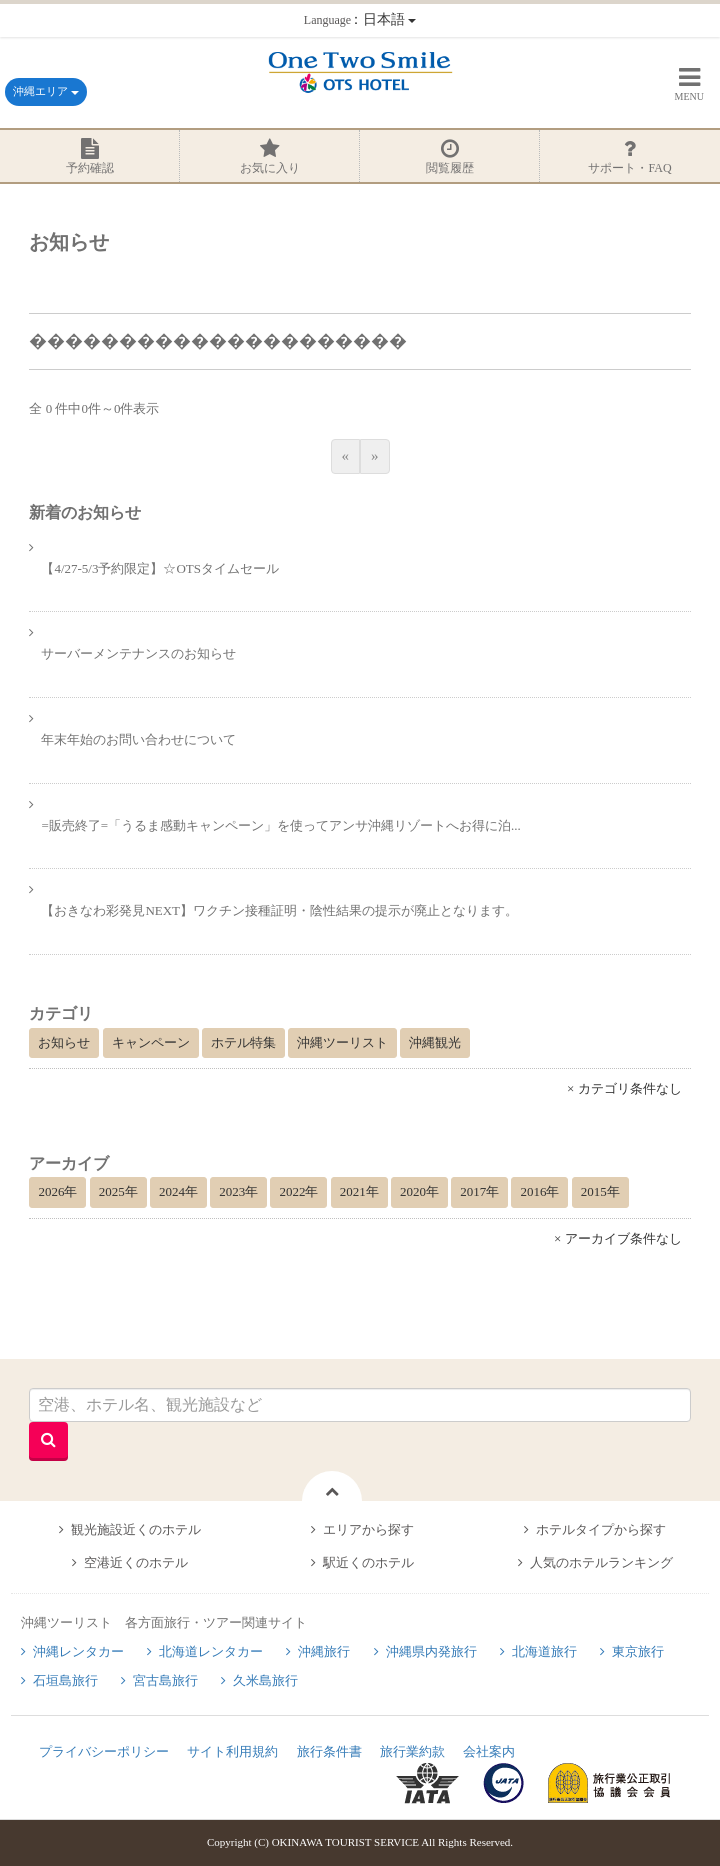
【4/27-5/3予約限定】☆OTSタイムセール (160, 568)
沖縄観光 (435, 1042)
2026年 (57, 1191)
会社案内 (489, 1751)
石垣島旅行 (65, 1680)
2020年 (419, 1191)
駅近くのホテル (368, 1562)
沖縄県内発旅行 (431, 1651)
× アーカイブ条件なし (618, 1238)
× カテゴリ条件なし (624, 1088)
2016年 (539, 1191)
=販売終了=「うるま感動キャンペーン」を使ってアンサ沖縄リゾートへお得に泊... (280, 825)
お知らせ (64, 1042)
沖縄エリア (46, 91)
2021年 (359, 1191)
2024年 (178, 1191)
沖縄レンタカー (78, 1651)
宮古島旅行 (165, 1680)
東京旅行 (638, 1651)
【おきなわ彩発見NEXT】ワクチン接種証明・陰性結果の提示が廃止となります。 (279, 910)
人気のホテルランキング (601, 1562)
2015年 (600, 1191)
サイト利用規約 (232, 1751)
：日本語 (360, 19)
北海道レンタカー (211, 1651)
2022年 (298, 1191)
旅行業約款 (412, 1751)
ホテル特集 (243, 1042)
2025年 (118, 1191)
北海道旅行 (544, 1651)
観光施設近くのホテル (136, 1529)
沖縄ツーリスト (342, 1042)
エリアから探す (368, 1529)
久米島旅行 (265, 1680)
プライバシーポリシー (104, 1751)
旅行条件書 (329, 1751)
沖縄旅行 (324, 1651)
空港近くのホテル (136, 1562)
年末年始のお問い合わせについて (138, 739)
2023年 (238, 1191)
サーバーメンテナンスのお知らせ (138, 653)
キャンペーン (151, 1042)
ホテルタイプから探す (601, 1529)
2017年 (479, 1191)
